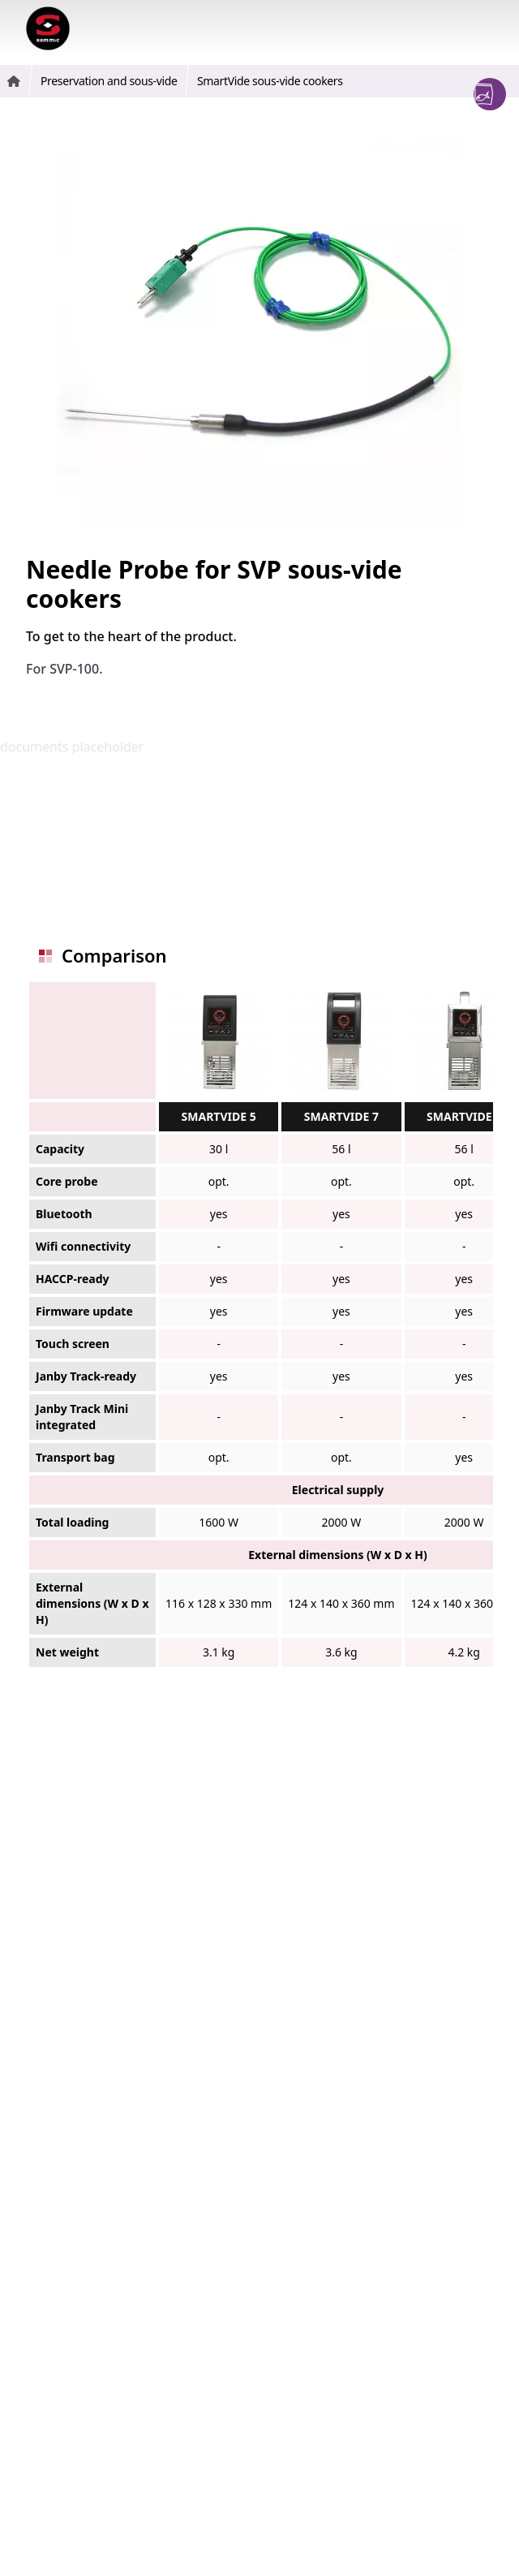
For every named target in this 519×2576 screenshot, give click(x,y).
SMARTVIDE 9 (464, 1116)
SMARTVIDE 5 (219, 1116)
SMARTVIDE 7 (341, 1116)
